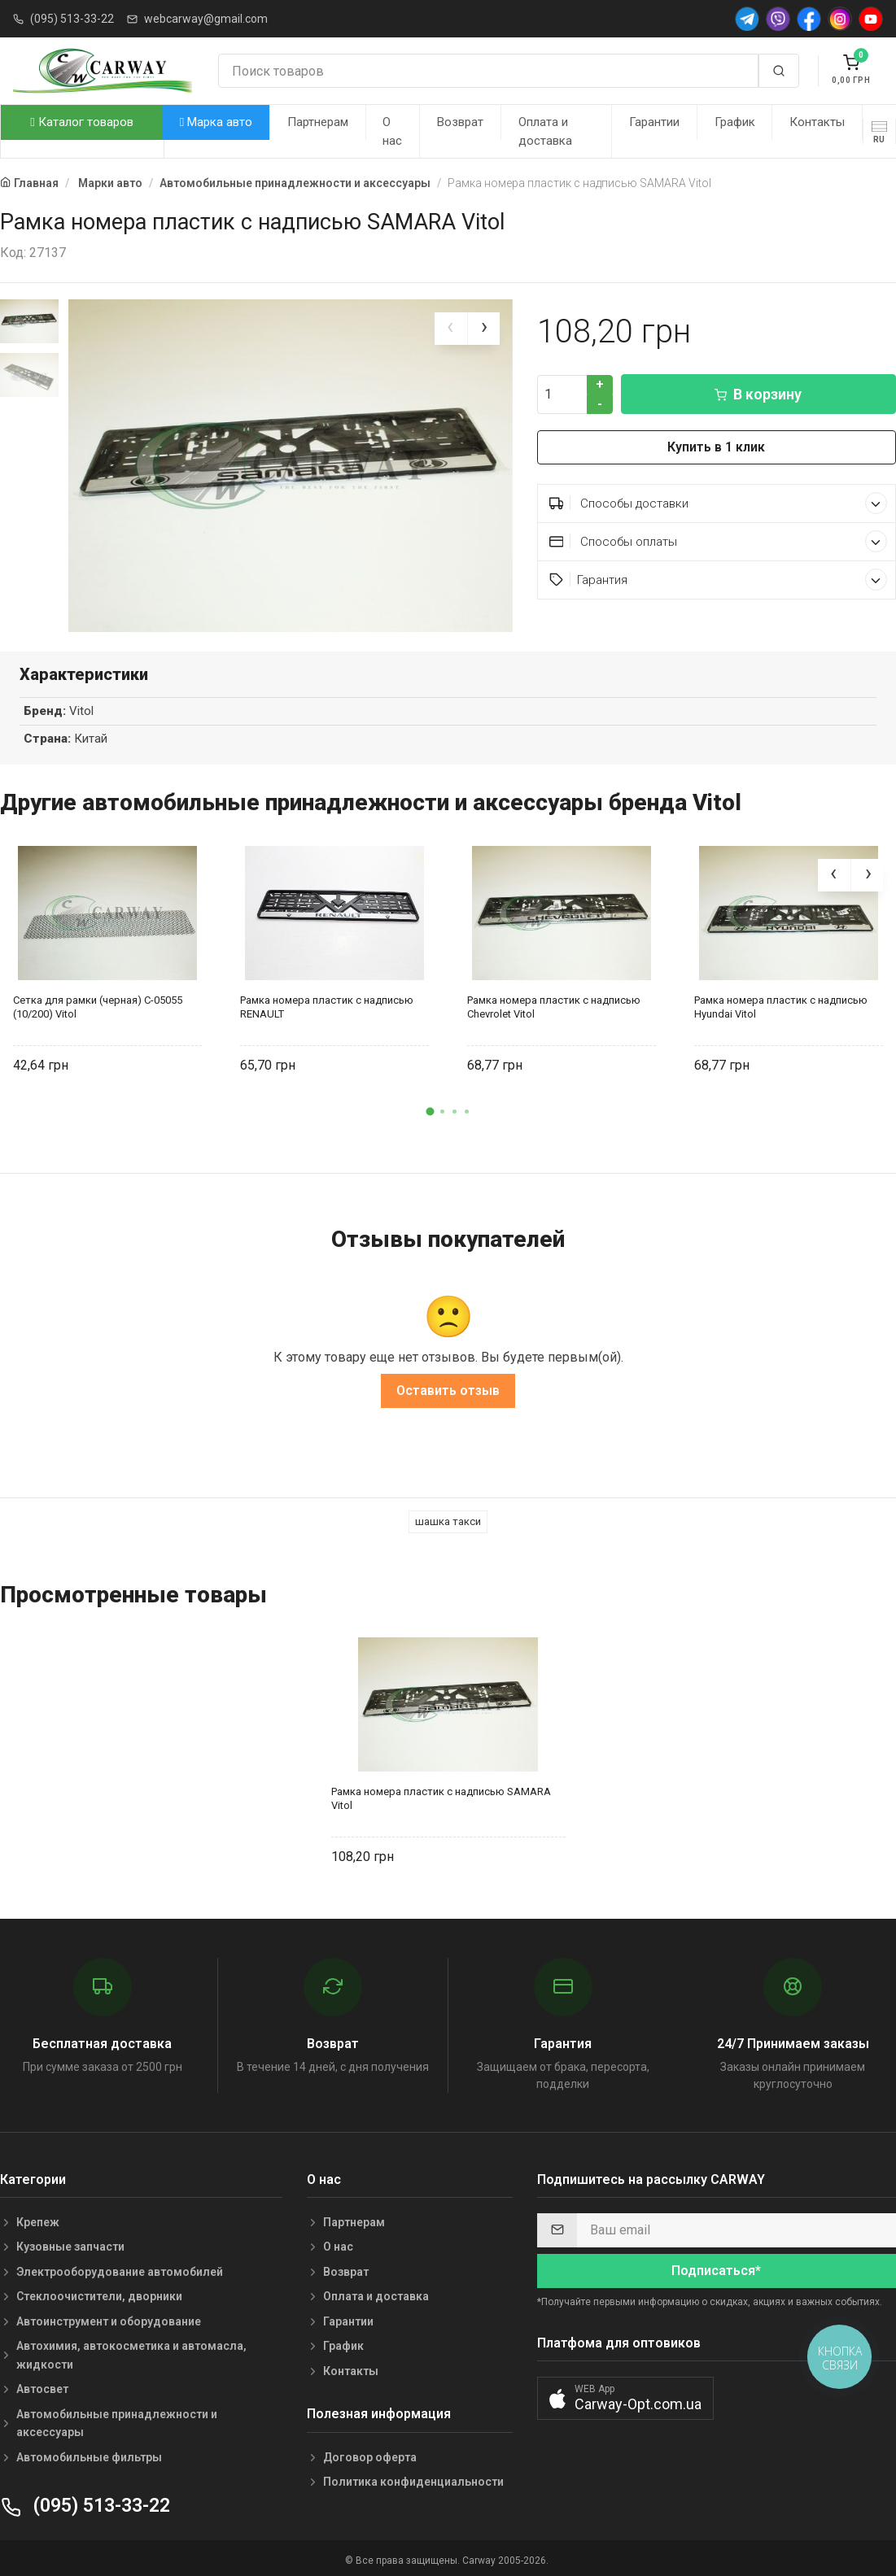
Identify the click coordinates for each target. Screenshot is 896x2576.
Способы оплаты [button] (718, 541)
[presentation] (451, 328)
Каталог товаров (81, 122)
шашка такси (448, 1516)
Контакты (817, 122)
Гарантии (654, 122)
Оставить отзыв (448, 1385)
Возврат (460, 122)
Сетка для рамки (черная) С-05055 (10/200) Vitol (97, 1002)
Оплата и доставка (545, 131)
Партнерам (317, 122)
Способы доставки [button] (718, 503)
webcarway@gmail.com (206, 18)
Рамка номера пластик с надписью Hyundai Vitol (781, 1002)
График (735, 122)
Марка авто (216, 122)
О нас (392, 131)
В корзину (758, 394)
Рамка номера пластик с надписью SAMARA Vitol (441, 1794)
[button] (430, 1107)
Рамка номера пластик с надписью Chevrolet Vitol (553, 1002)
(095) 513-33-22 (72, 18)
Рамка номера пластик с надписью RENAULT (326, 1002)
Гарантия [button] (718, 580)
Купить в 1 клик (716, 447)
